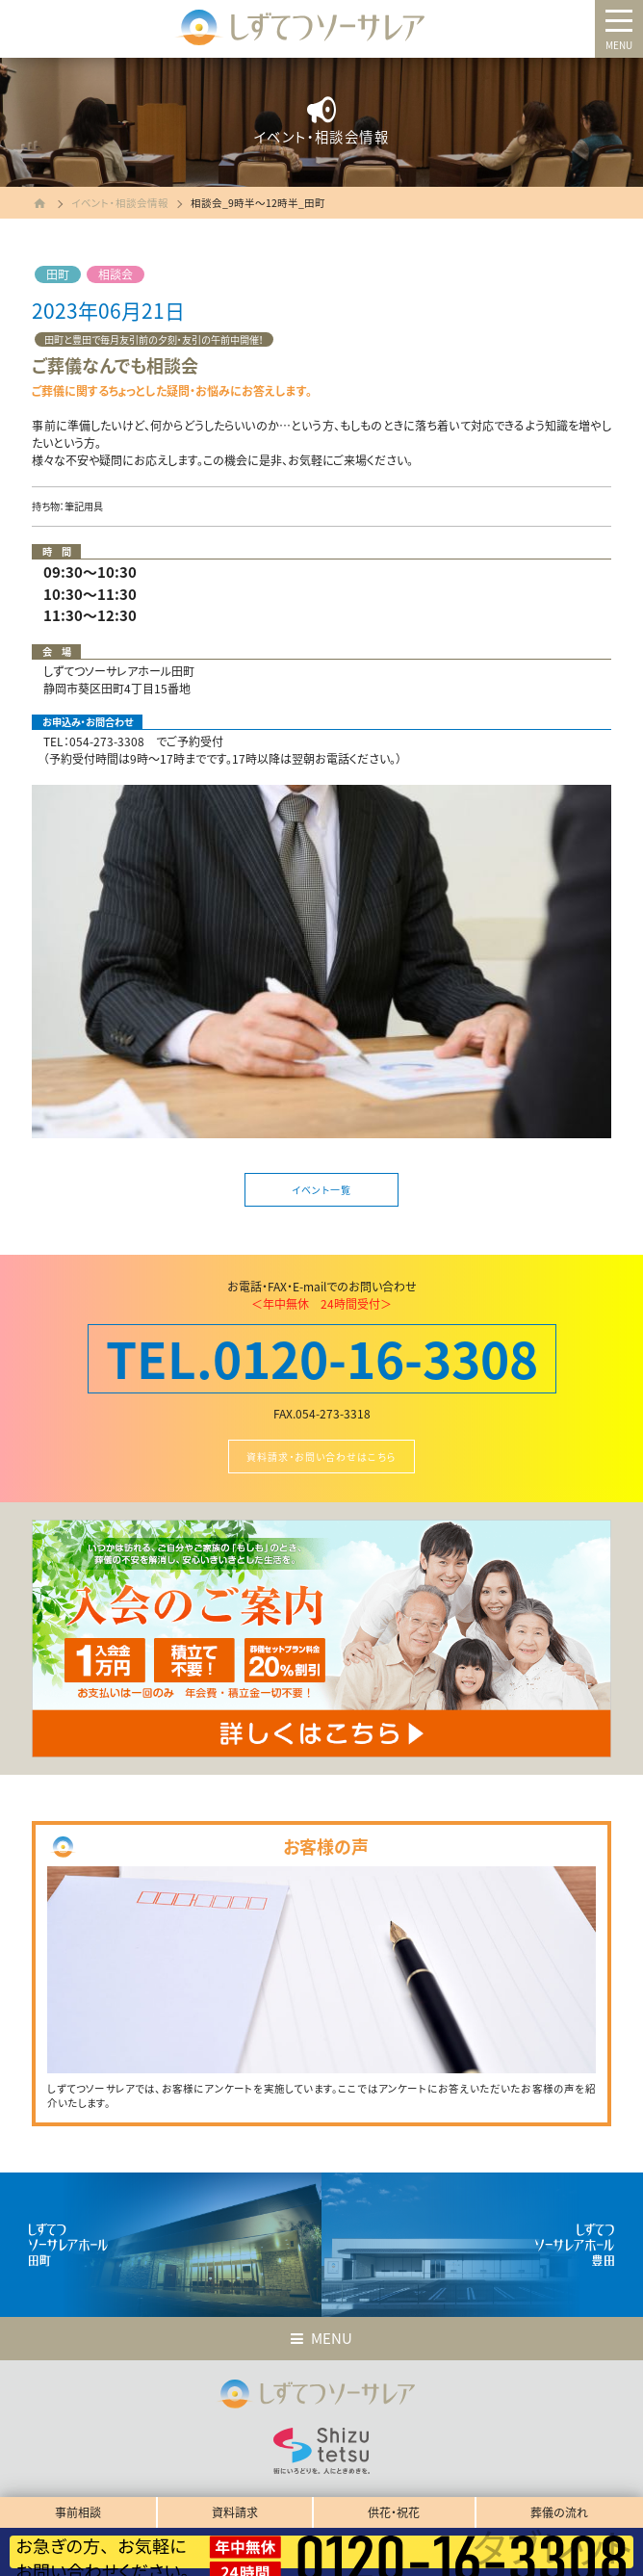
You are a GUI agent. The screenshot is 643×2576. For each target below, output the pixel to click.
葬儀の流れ (559, 2512)
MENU (618, 45)
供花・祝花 (394, 2512)
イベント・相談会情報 (119, 202)
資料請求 (235, 2512)
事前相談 (78, 2512)
